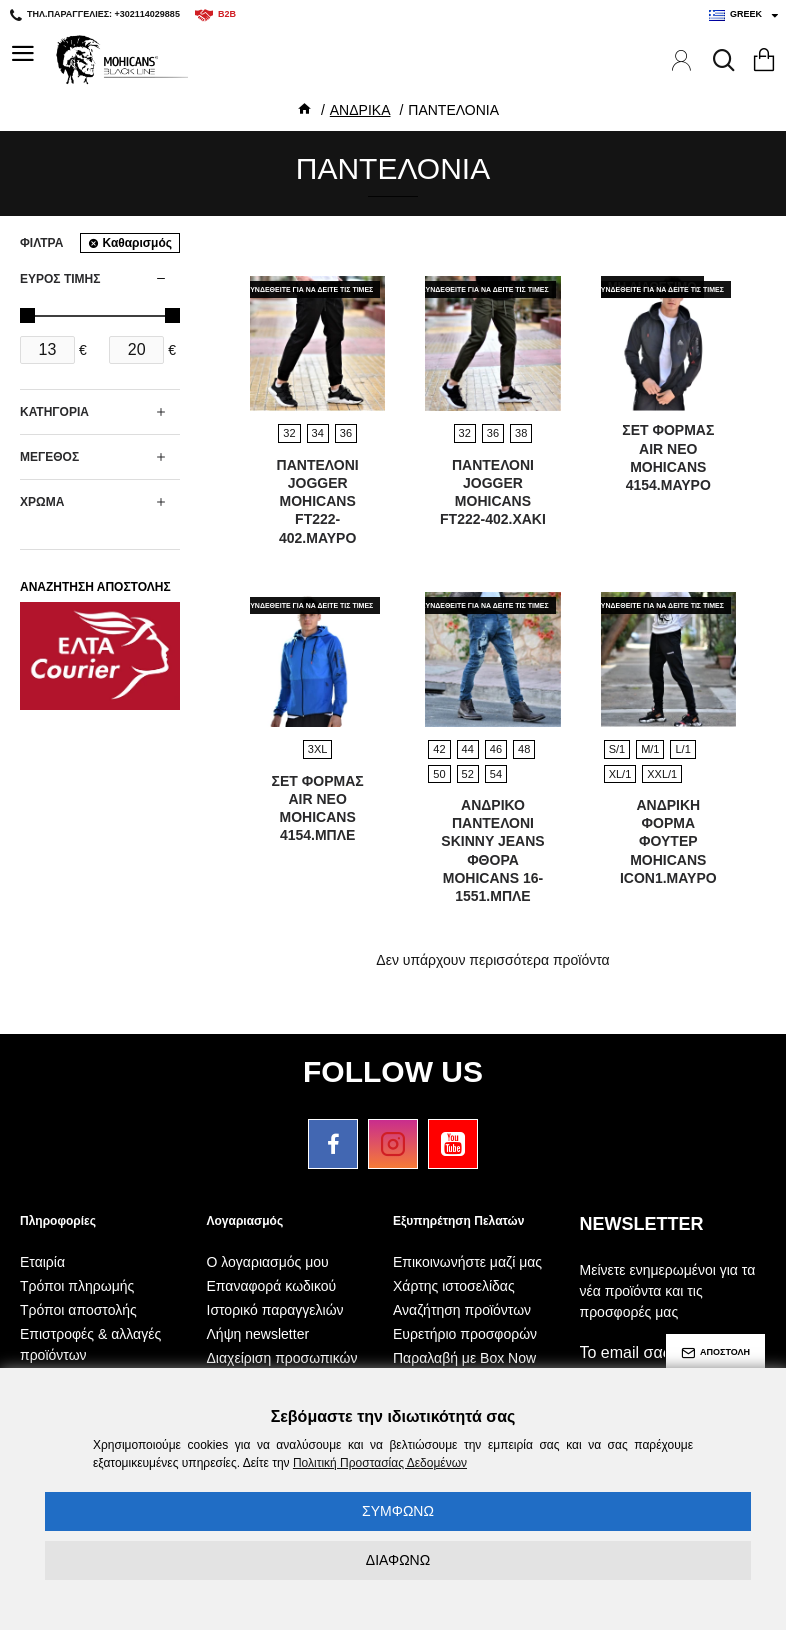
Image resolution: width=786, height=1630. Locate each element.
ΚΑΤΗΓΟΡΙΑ (54, 412)
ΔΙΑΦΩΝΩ (398, 1560)
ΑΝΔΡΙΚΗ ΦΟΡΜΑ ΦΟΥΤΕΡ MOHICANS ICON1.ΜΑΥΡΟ (668, 841)
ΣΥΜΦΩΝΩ (398, 1511)
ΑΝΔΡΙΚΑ (360, 110)
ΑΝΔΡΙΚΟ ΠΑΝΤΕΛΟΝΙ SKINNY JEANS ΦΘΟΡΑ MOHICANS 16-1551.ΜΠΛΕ (492, 850)
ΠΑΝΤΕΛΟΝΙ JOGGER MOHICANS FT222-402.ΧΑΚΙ (493, 492)
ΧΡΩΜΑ (42, 502)
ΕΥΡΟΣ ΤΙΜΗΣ (60, 279)
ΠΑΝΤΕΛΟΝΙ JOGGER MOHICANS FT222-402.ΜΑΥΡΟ (318, 501)
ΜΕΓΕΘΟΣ (49, 457)
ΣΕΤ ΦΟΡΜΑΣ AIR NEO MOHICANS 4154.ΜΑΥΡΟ (668, 457)
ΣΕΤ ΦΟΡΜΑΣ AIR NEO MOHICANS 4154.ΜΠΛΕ (318, 808)
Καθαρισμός (137, 243)
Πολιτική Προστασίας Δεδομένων (380, 1463)
